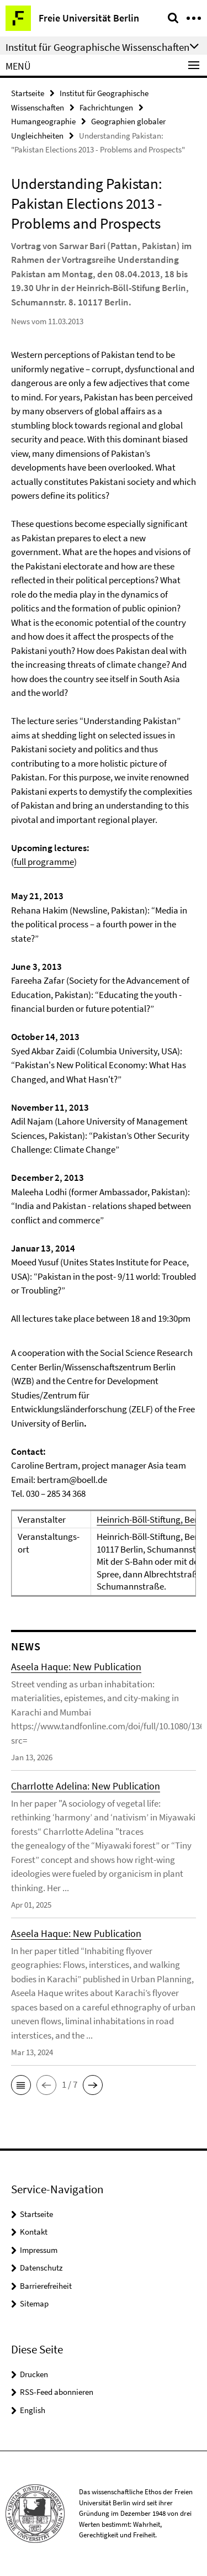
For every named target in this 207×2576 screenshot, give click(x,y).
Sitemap (34, 2303)
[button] (21, 2085)
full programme (44, 862)
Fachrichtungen (106, 107)
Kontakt (33, 2231)
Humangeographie (43, 121)
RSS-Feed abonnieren (56, 2392)
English (32, 2410)
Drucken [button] (34, 2374)
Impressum (38, 2250)
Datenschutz (41, 2267)
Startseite (27, 93)
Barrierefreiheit (46, 2286)
